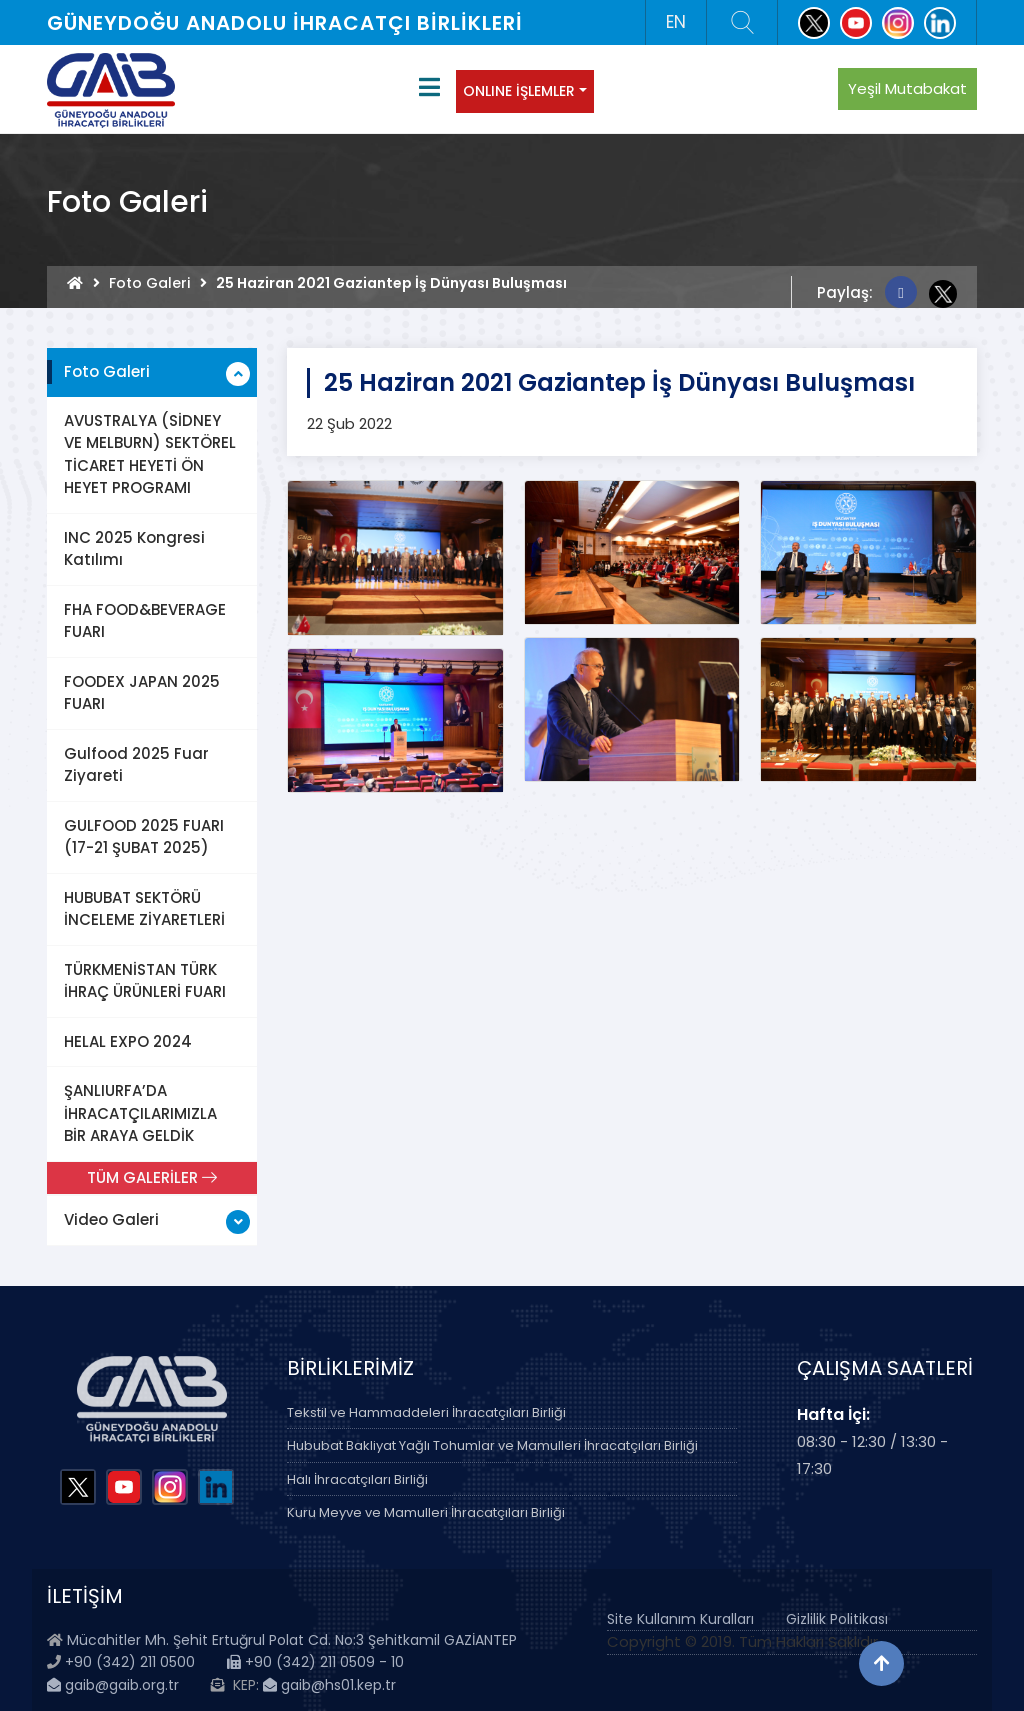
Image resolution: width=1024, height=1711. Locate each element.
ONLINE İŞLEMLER (519, 91)
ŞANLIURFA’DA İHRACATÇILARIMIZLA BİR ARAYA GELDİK (140, 1113)
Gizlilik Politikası (837, 1619)
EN (676, 22)
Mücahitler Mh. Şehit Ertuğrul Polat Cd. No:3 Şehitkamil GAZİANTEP (292, 1640)
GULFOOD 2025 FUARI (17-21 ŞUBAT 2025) (144, 837)
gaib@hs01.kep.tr (329, 1685)
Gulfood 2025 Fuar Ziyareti (136, 765)
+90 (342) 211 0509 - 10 (315, 1662)
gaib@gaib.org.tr (113, 1685)
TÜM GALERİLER (152, 1177)
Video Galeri (111, 1219)
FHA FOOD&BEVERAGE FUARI (145, 621)
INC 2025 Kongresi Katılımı (134, 549)
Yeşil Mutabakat (907, 88)
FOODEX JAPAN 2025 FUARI (142, 693)
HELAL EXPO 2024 (128, 1041)
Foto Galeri (149, 283)
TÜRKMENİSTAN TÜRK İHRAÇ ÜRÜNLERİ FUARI (145, 981)
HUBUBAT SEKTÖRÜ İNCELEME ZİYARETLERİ (144, 909)
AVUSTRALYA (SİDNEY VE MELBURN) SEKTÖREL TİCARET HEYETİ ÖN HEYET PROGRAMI (150, 454)
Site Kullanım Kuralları (680, 1619)
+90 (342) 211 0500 (130, 1662)
